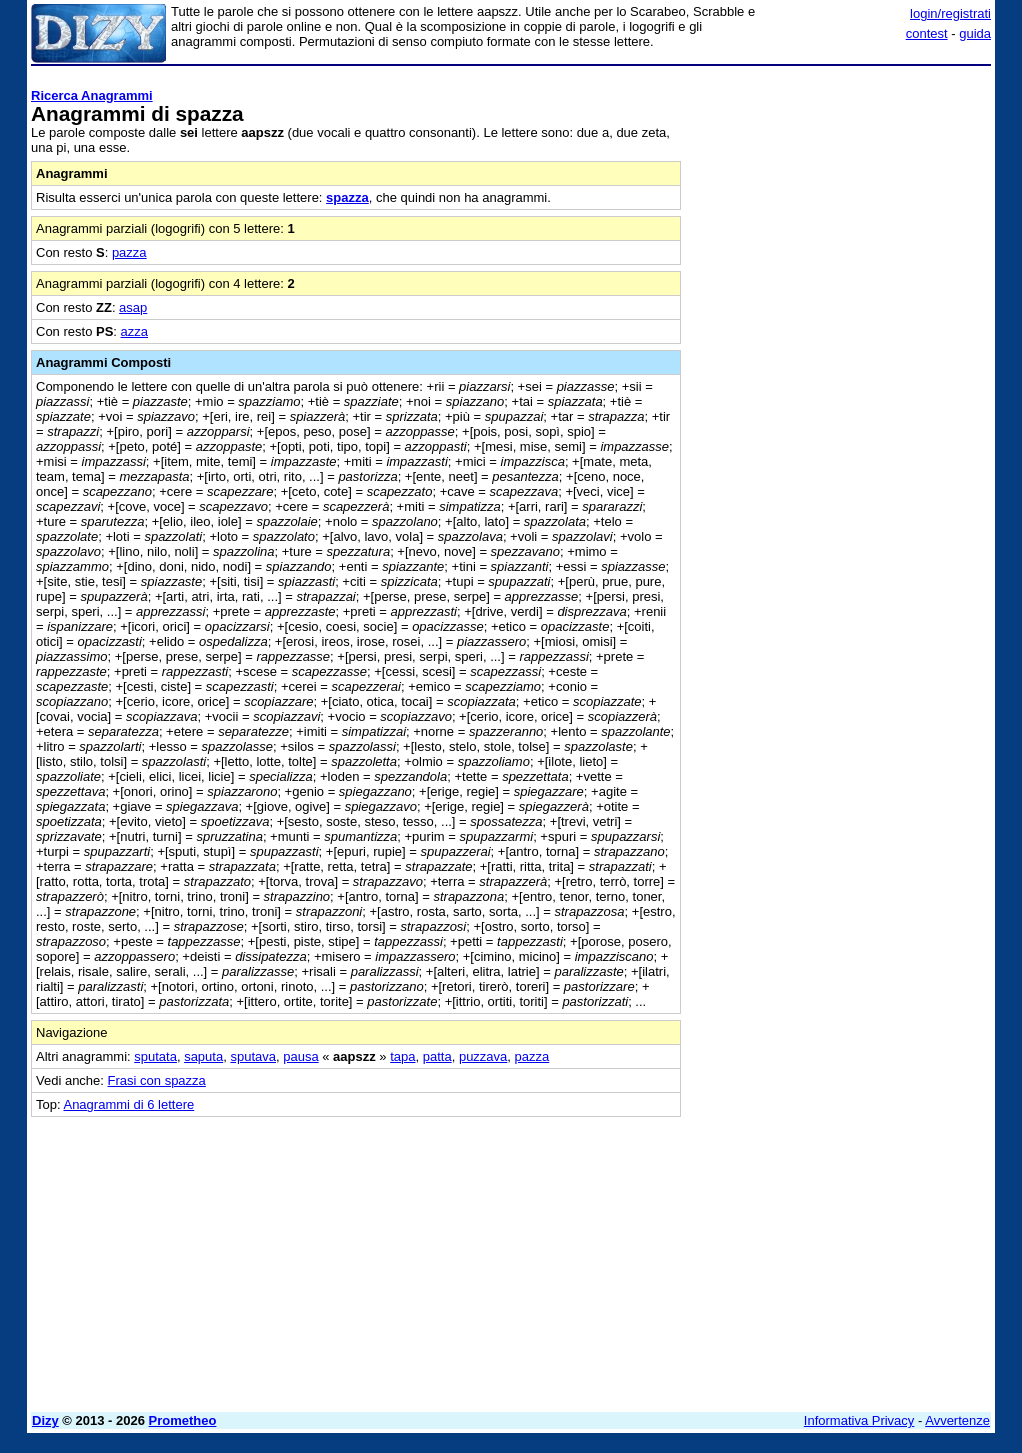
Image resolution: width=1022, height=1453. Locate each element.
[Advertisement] (841, 198)
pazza (129, 252)
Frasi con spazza (157, 1080)
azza (134, 331)
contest (927, 33)
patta (437, 1056)
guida (975, 33)
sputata (155, 1056)
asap (133, 307)
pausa (300, 1056)
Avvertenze (957, 1420)
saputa (203, 1056)
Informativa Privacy (859, 1420)
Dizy (45, 1420)
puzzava (483, 1056)
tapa (402, 1056)
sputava (253, 1056)
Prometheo (183, 1420)
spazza (347, 197)
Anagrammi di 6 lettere (128, 1104)
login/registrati (950, 13)
